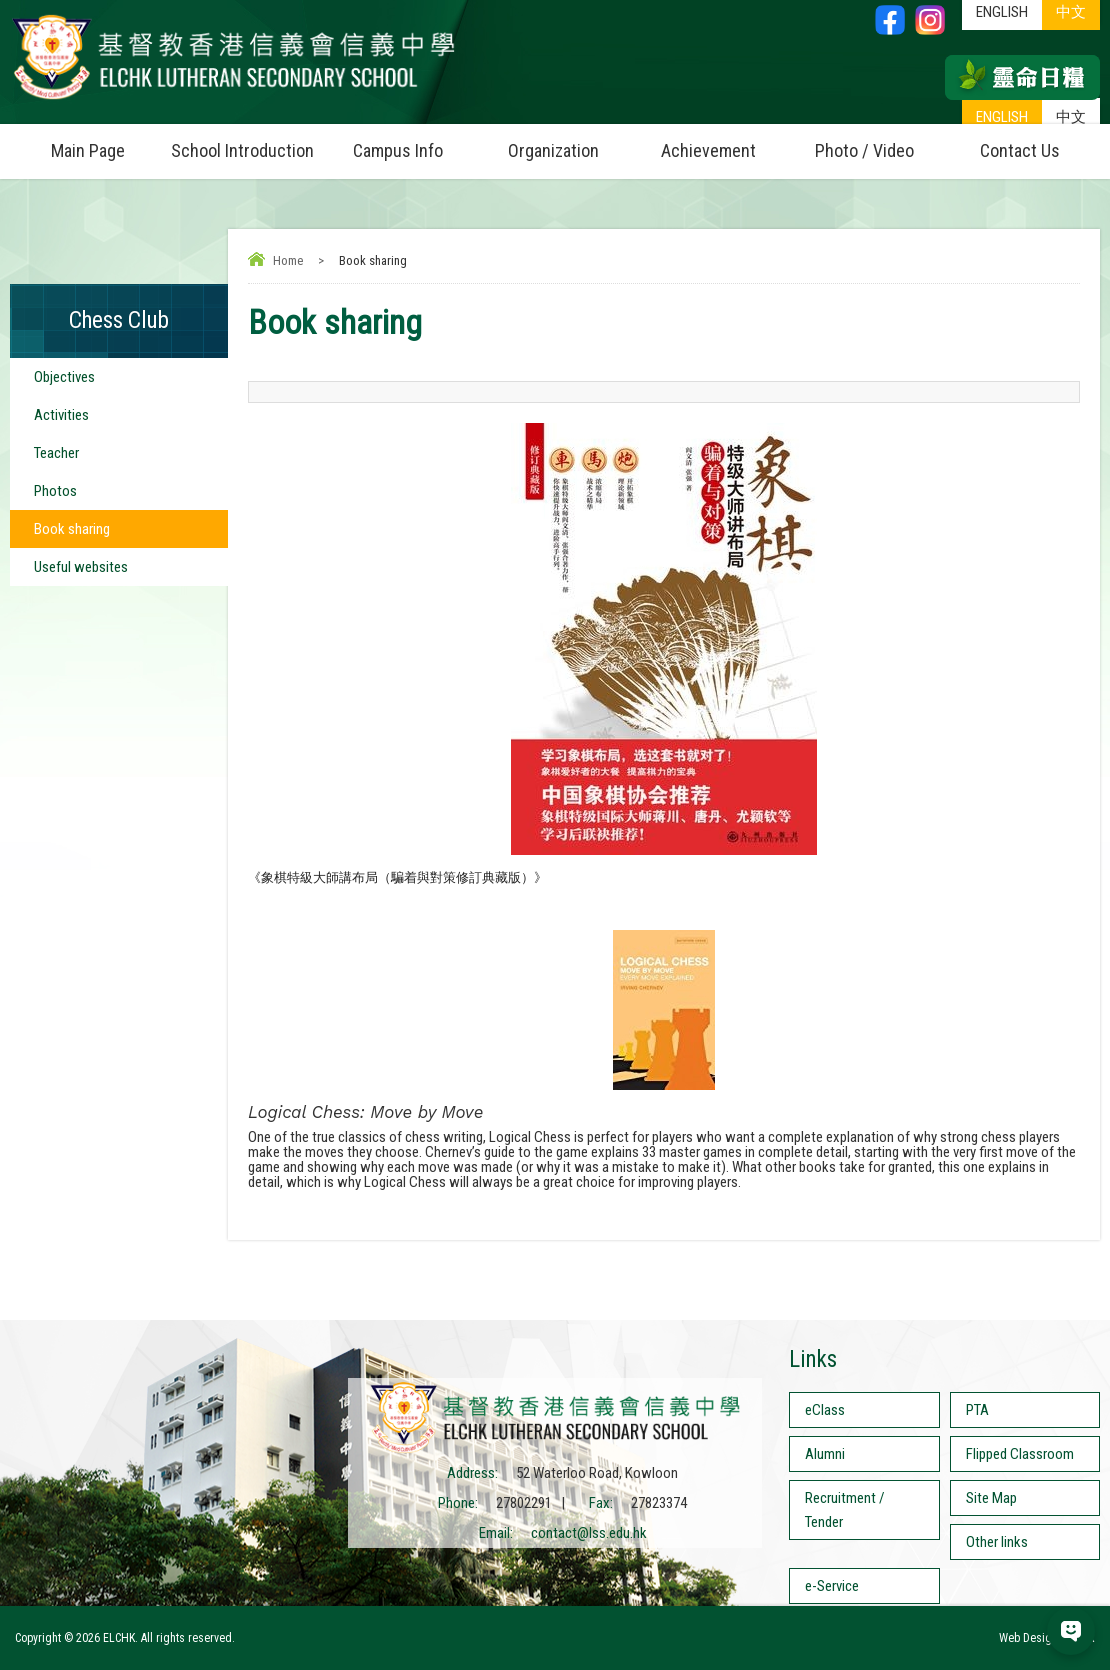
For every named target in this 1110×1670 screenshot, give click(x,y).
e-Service (832, 1586)
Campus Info (414, 142)
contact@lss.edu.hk (589, 1533)
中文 (1071, 117)
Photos (55, 491)
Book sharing (72, 529)
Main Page (88, 150)
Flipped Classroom (1020, 1454)
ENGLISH (1002, 117)
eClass (825, 1410)
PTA (977, 1410)
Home (288, 260)
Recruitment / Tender (845, 1510)
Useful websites (81, 567)
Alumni (825, 1454)
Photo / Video (878, 142)
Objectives (64, 377)
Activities (61, 415)
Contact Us (1020, 150)
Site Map (991, 1498)
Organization (569, 142)
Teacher (56, 453)
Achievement (708, 150)
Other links (997, 1542)
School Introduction (245, 142)
